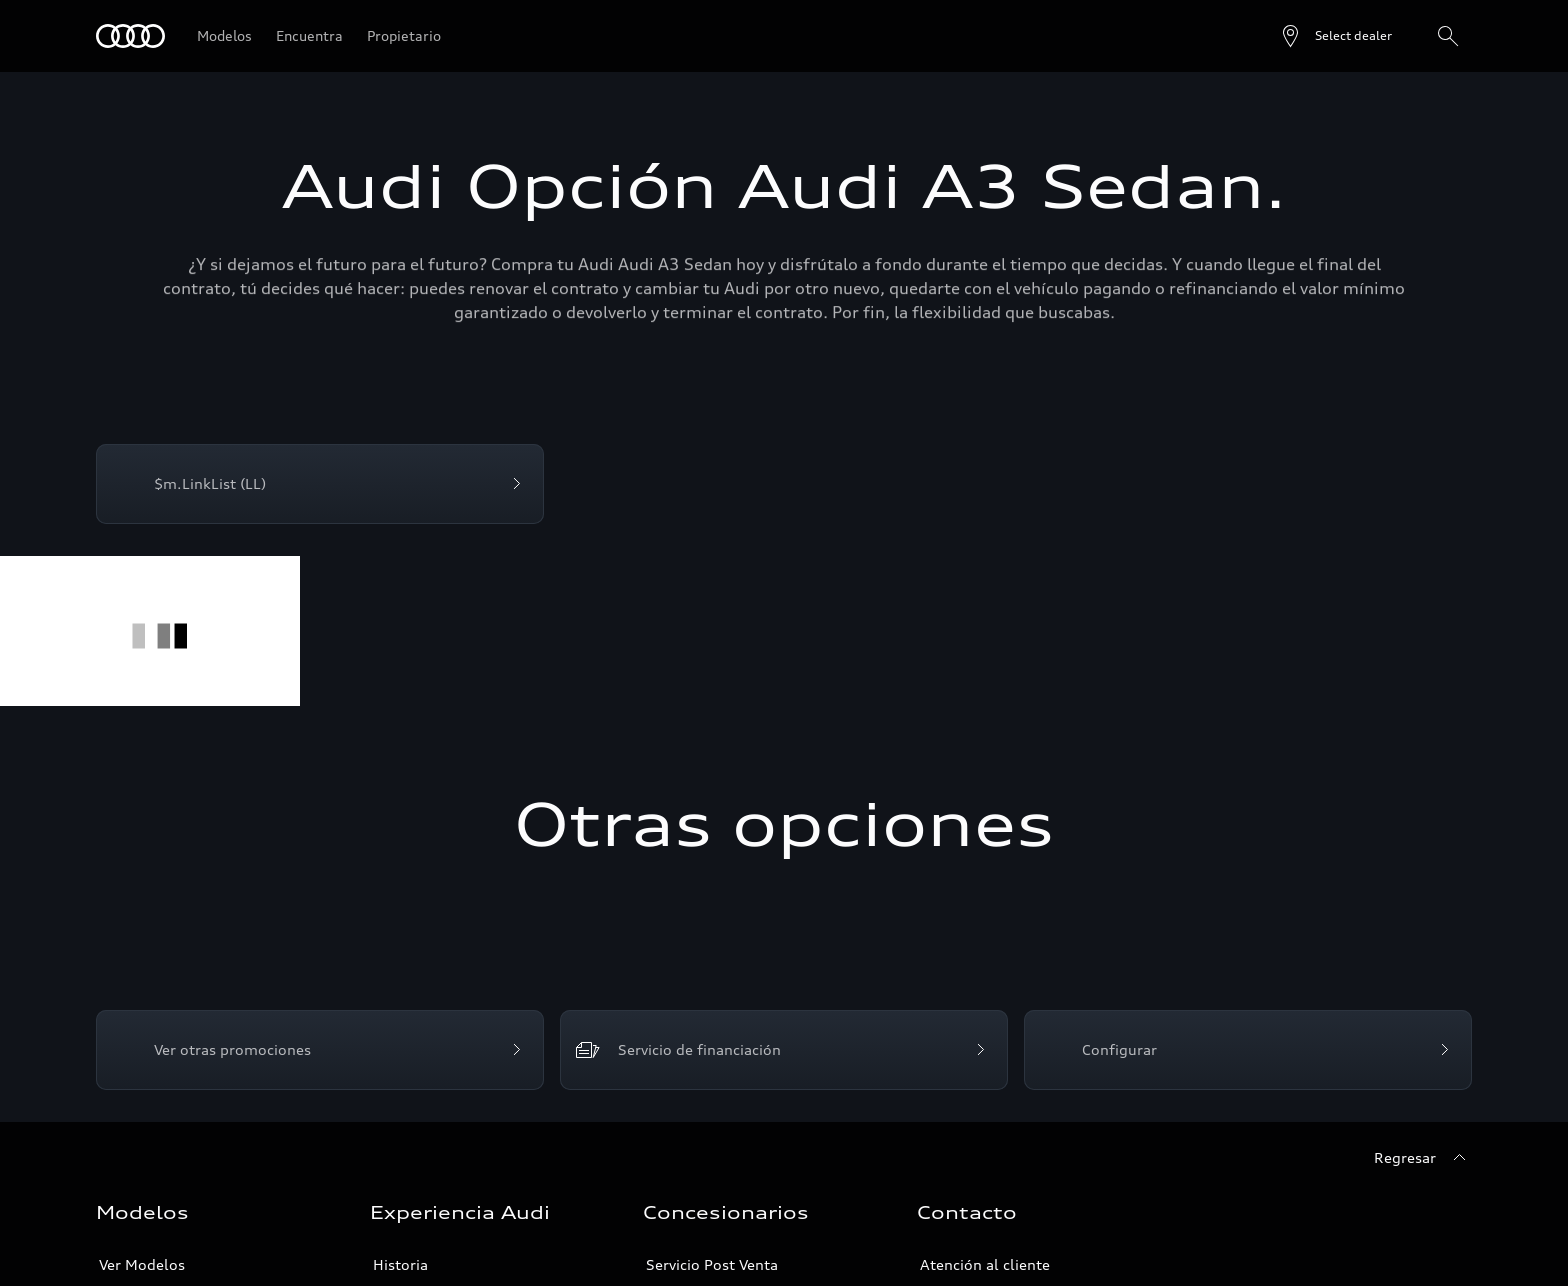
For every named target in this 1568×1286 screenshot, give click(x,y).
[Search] (1448, 36)
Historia (400, 1264)
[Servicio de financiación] (784, 1050)
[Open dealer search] (1335, 36)
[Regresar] (1423, 1158)
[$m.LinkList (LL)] (320, 484)
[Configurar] (1248, 1050)
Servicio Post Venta (712, 1264)
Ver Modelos (142, 1264)
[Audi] (130, 36)
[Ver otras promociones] (320, 1050)
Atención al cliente (985, 1264)
